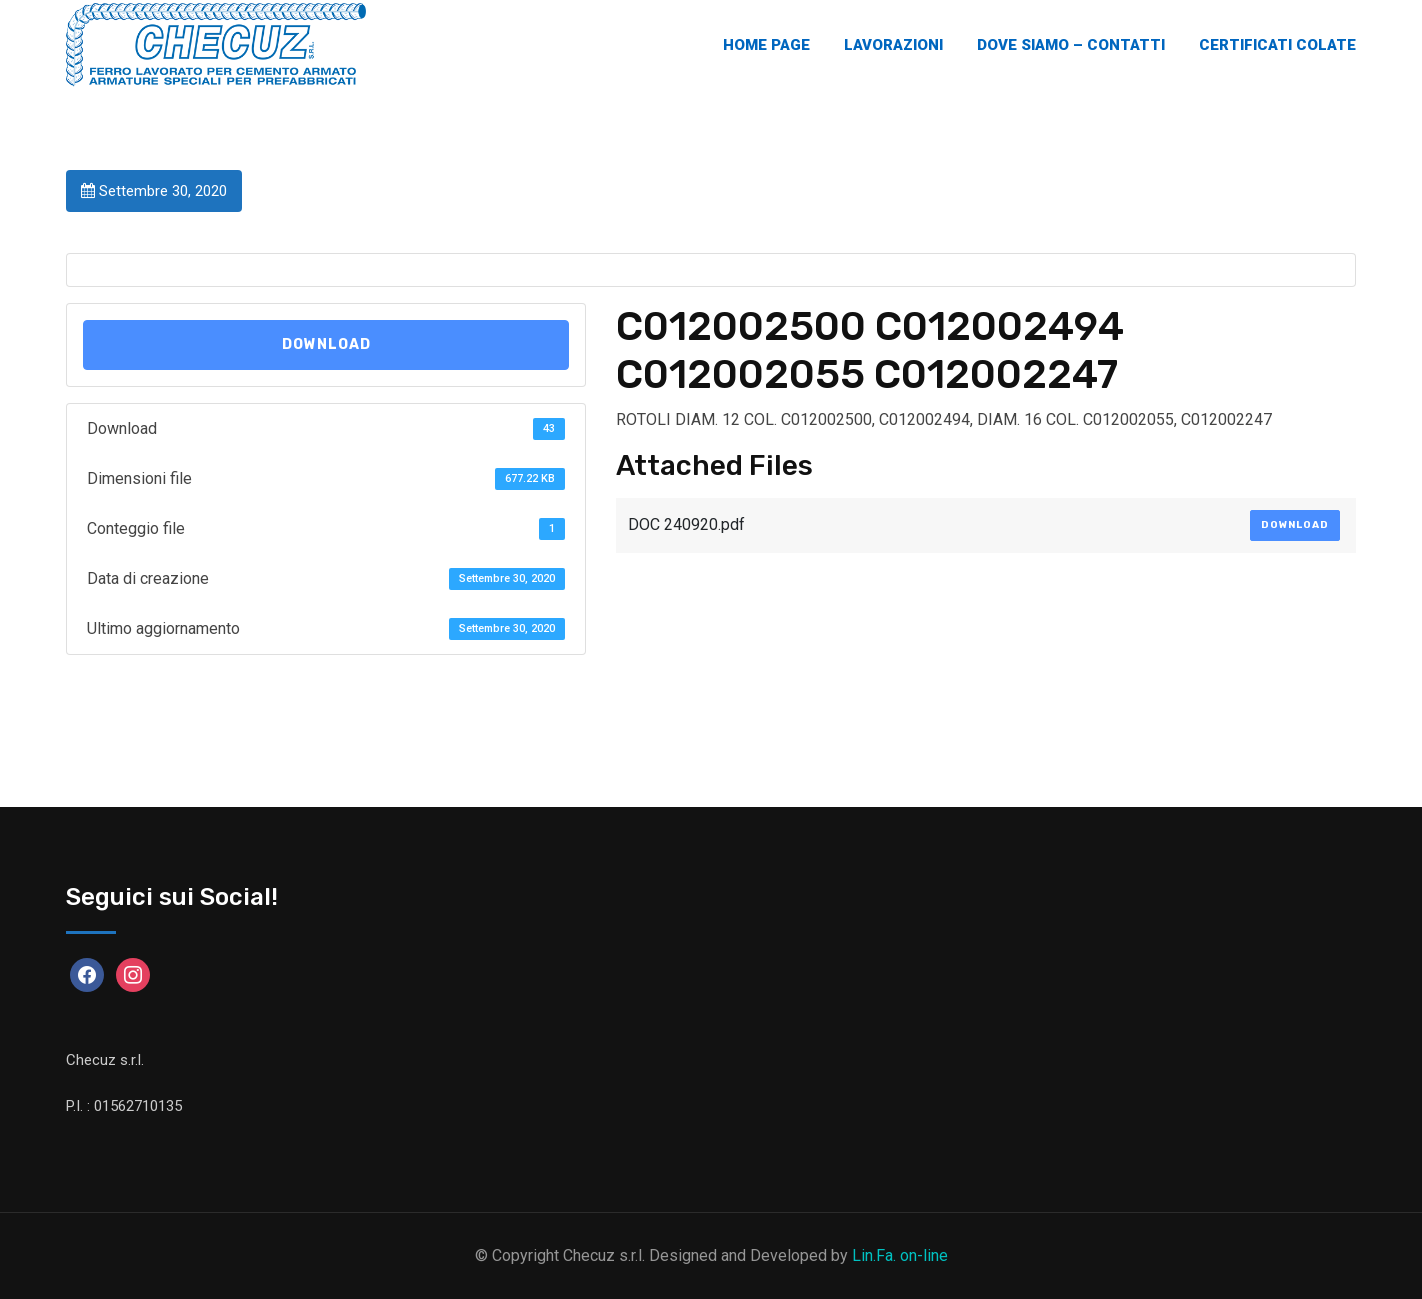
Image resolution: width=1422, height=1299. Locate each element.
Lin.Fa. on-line (900, 1255)
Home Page (766, 45)
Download (326, 344)
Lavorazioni (893, 45)
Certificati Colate (1277, 45)
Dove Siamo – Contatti (1071, 45)
